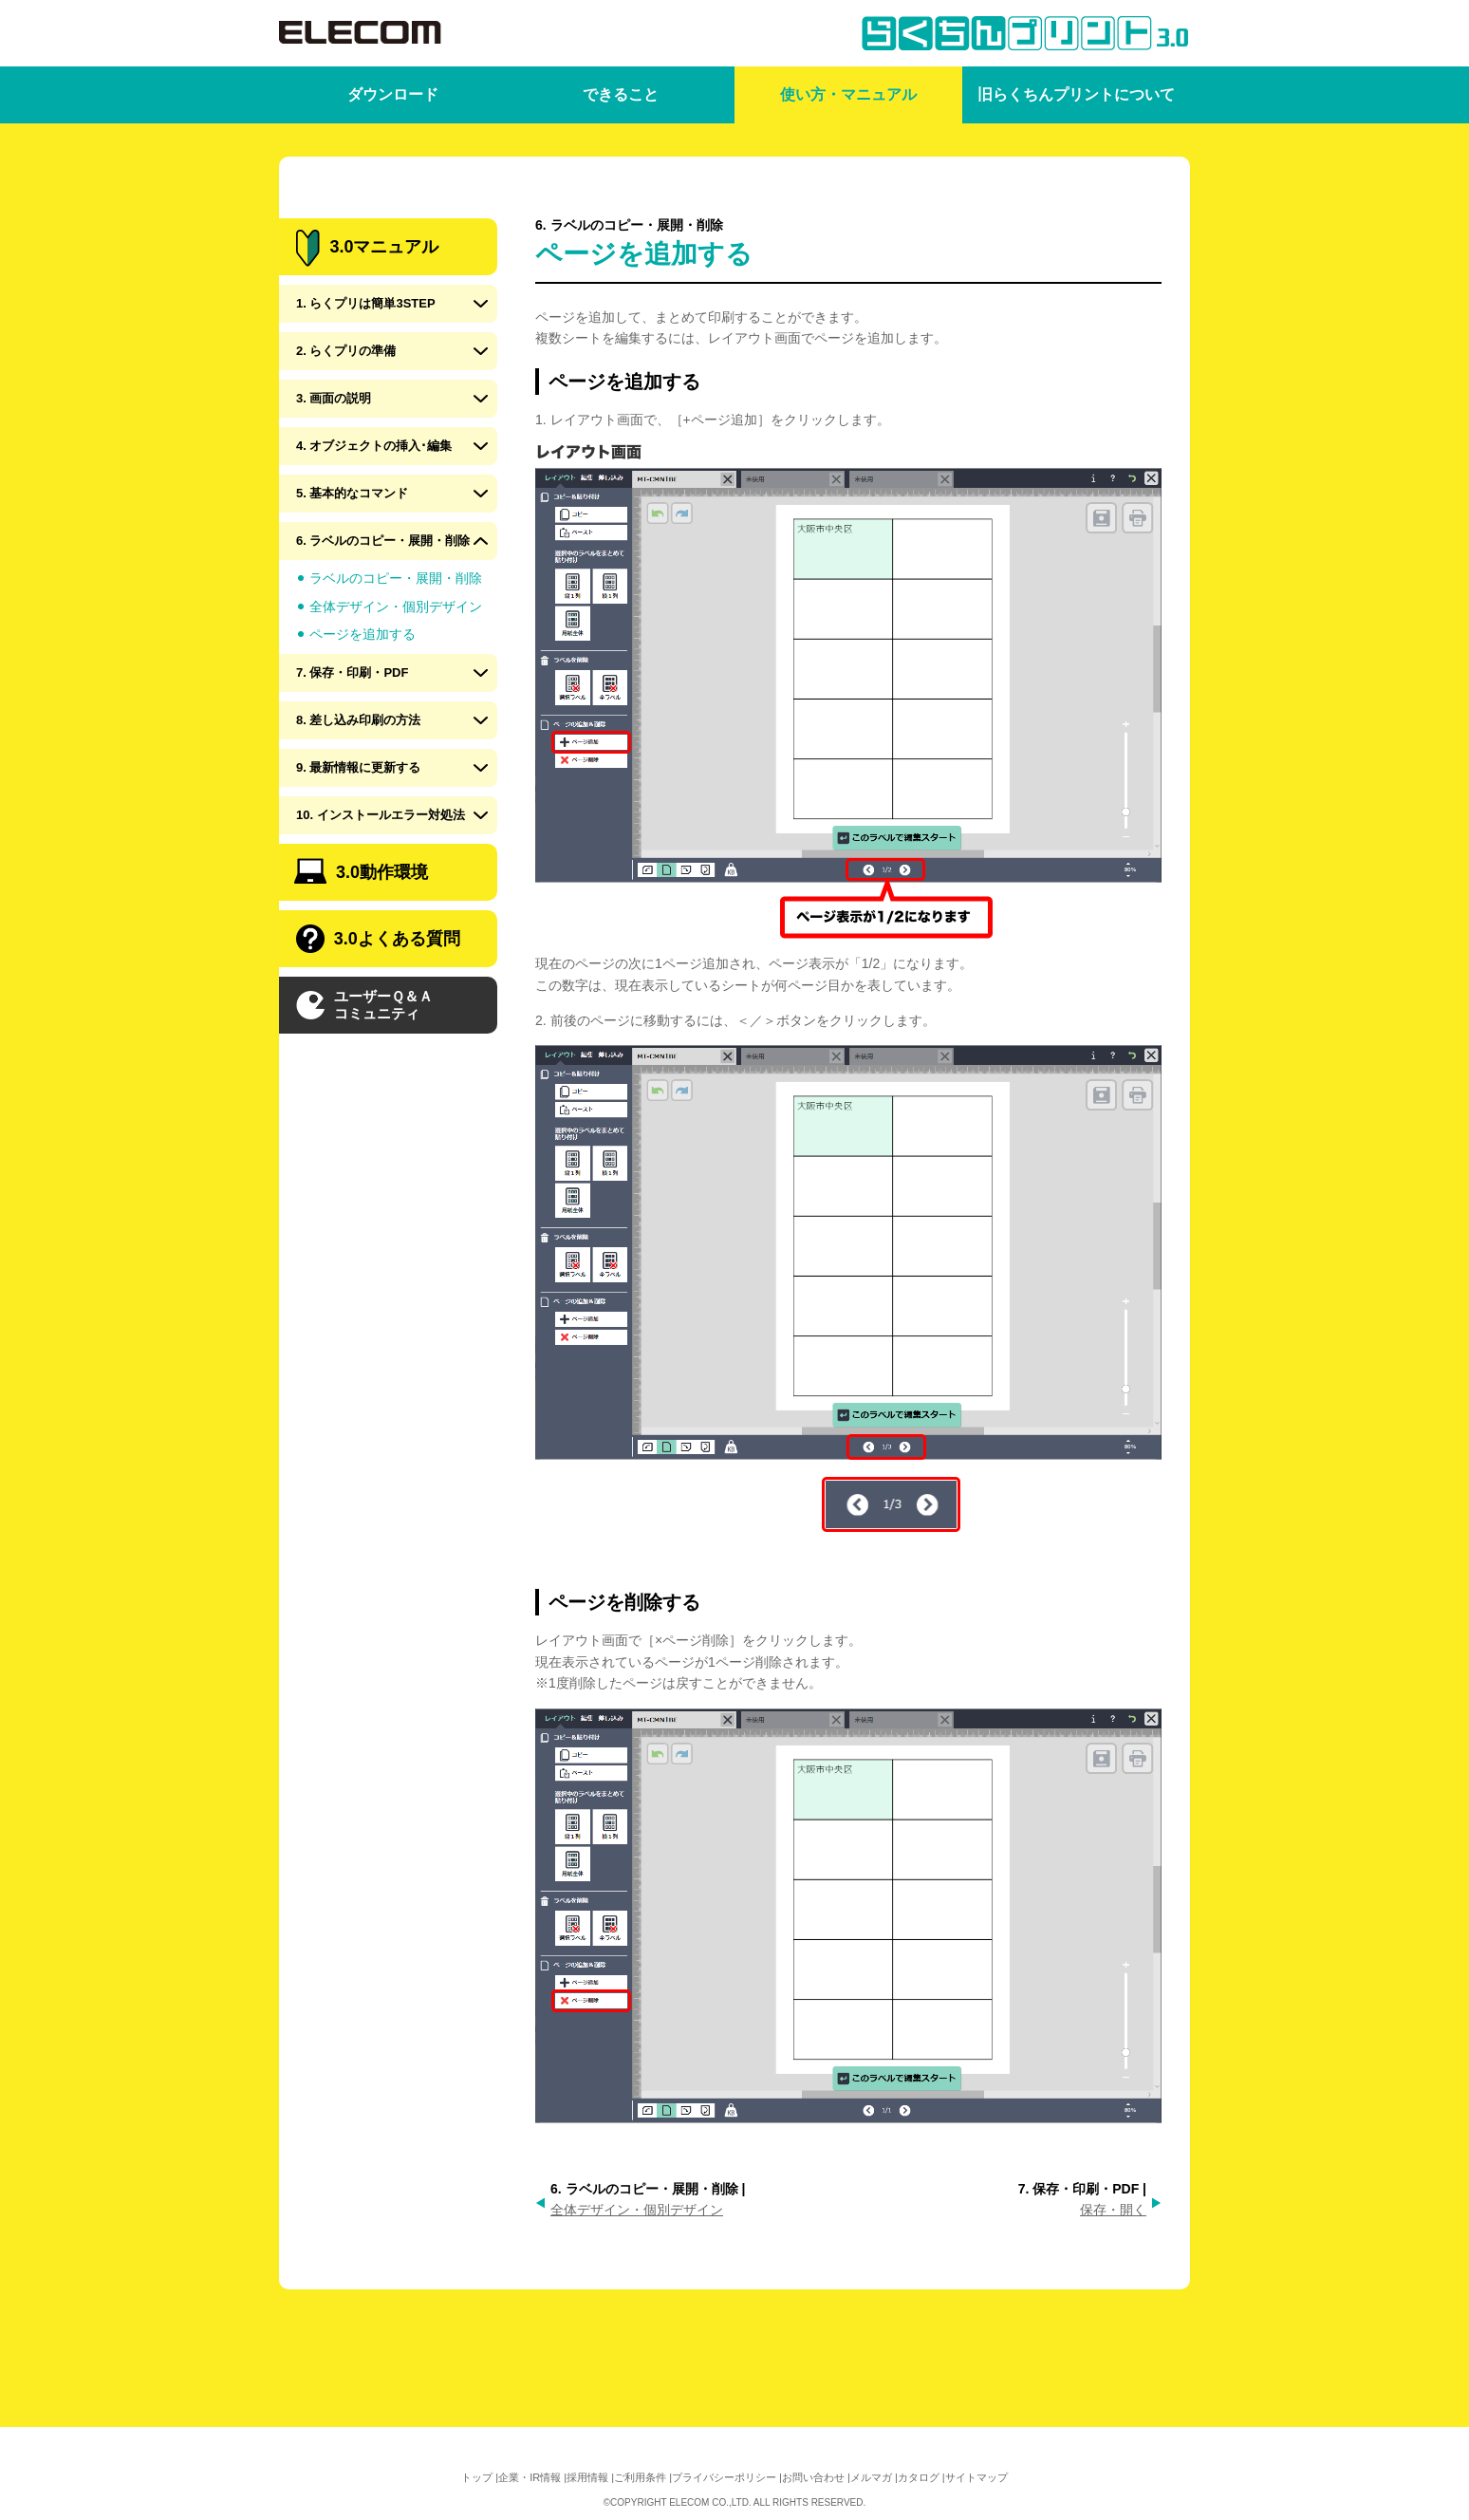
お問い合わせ (813, 2477)
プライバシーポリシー (724, 2477)
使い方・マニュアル (848, 94)
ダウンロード (392, 94)
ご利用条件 (640, 2477)
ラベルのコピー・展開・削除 (395, 646)
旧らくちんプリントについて (1076, 94)
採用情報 (587, 2477)
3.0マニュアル (367, 316)
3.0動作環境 (361, 939)
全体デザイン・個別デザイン (636, 2209)
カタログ (918, 2477)
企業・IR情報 (529, 2477)
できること (621, 94)
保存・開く (1113, 2209)
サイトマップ (976, 2477)
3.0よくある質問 (378, 1007)
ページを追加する (362, 702)
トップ (477, 2477)
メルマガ (871, 2477)
